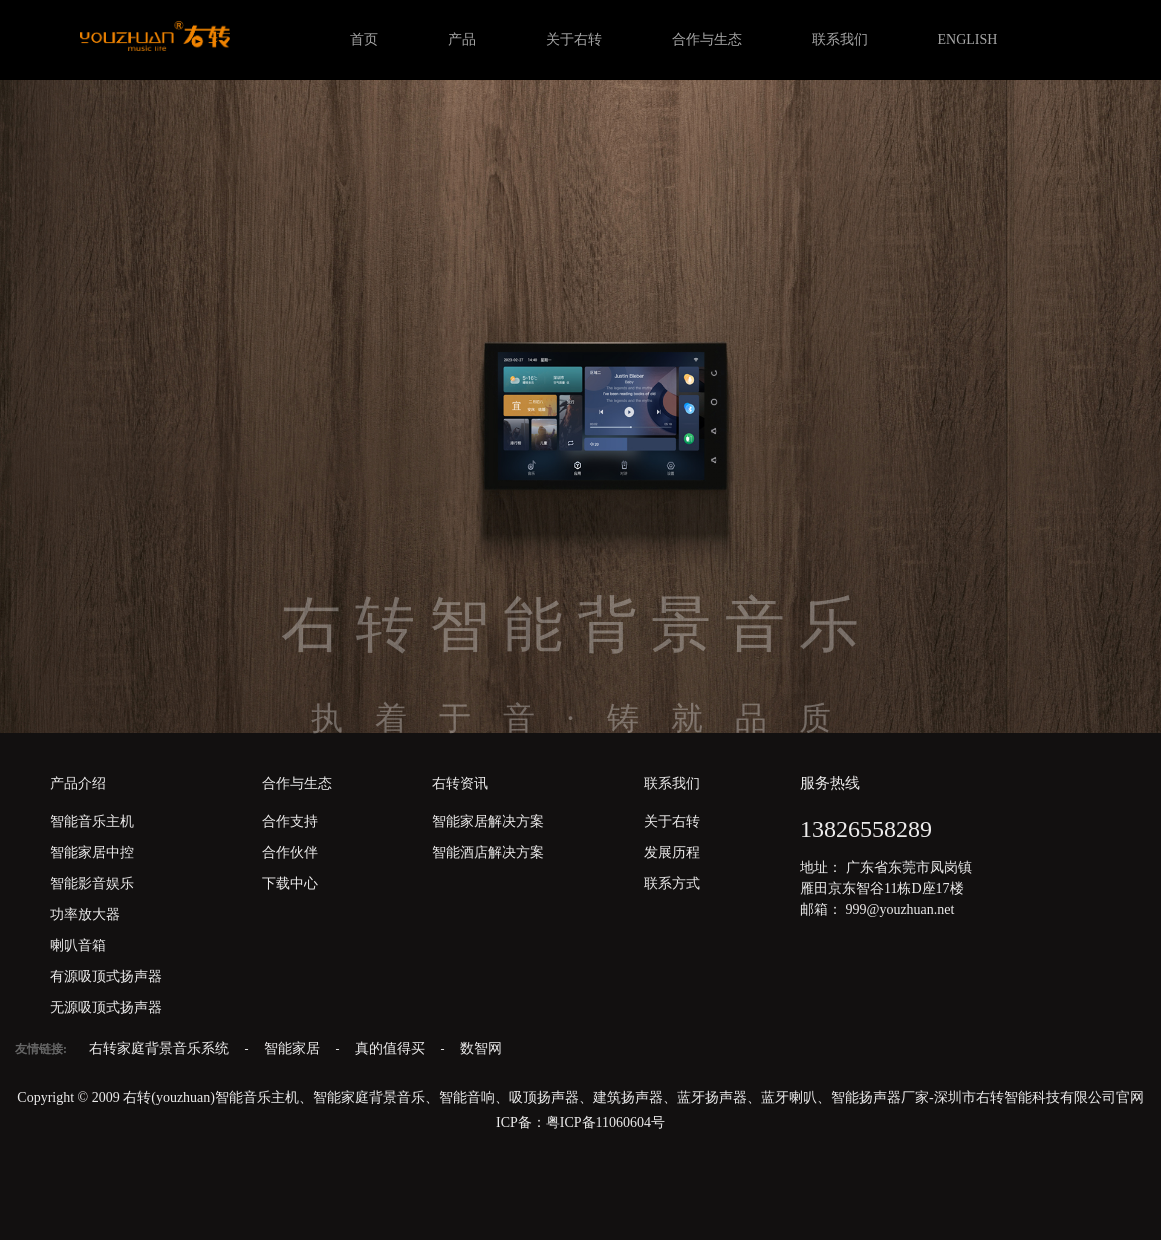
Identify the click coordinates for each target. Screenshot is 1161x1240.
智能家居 (294, 1048)
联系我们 (840, 39)
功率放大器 (85, 914)
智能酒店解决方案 (488, 852)
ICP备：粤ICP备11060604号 (580, 1122)
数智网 (481, 1048)
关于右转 (574, 39)
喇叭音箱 (78, 945)
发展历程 (672, 852)
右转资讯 (460, 783)
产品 (462, 39)
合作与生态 (707, 39)
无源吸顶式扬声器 (106, 1007)
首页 (364, 39)
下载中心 (290, 883)
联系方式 (672, 883)
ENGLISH (968, 39)
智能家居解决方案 (488, 821)
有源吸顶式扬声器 (106, 976)
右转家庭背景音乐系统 (161, 1048)
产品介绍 (78, 783)
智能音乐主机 (92, 821)
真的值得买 (392, 1048)
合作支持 (290, 821)
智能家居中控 (92, 852)
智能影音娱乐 (92, 883)
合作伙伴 (290, 852)
